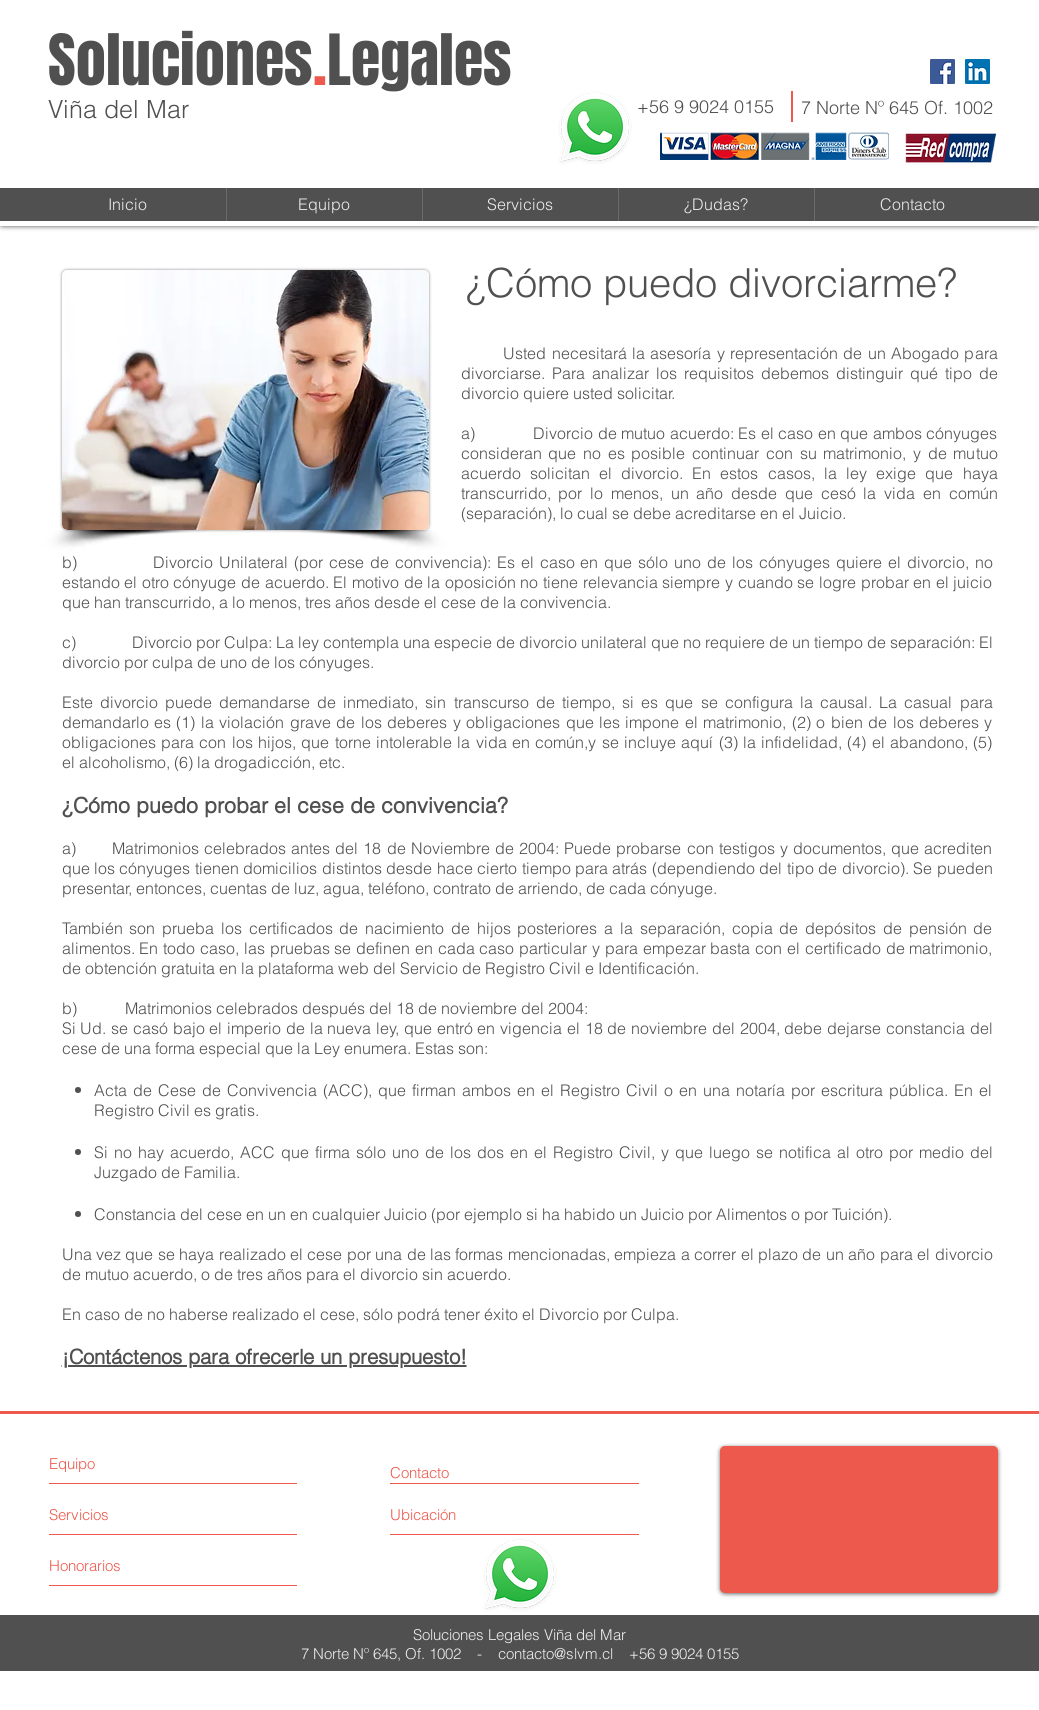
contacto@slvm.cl (555, 1653)
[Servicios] (124, 1514)
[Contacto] (447, 1472)
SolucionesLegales (280, 61)
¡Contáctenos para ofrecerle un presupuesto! (264, 1356)
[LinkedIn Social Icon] (977, 71)
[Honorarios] (124, 1565)
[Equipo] (135, 1463)
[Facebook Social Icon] (942, 71)
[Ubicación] (465, 1514)
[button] (716, 204)
